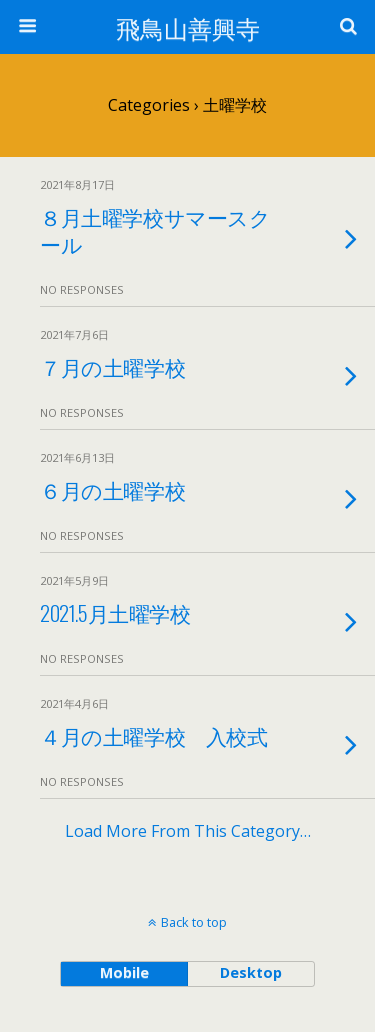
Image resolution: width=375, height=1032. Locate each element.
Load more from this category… (188, 831)
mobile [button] (124, 972)
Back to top (194, 922)
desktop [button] (251, 972)
